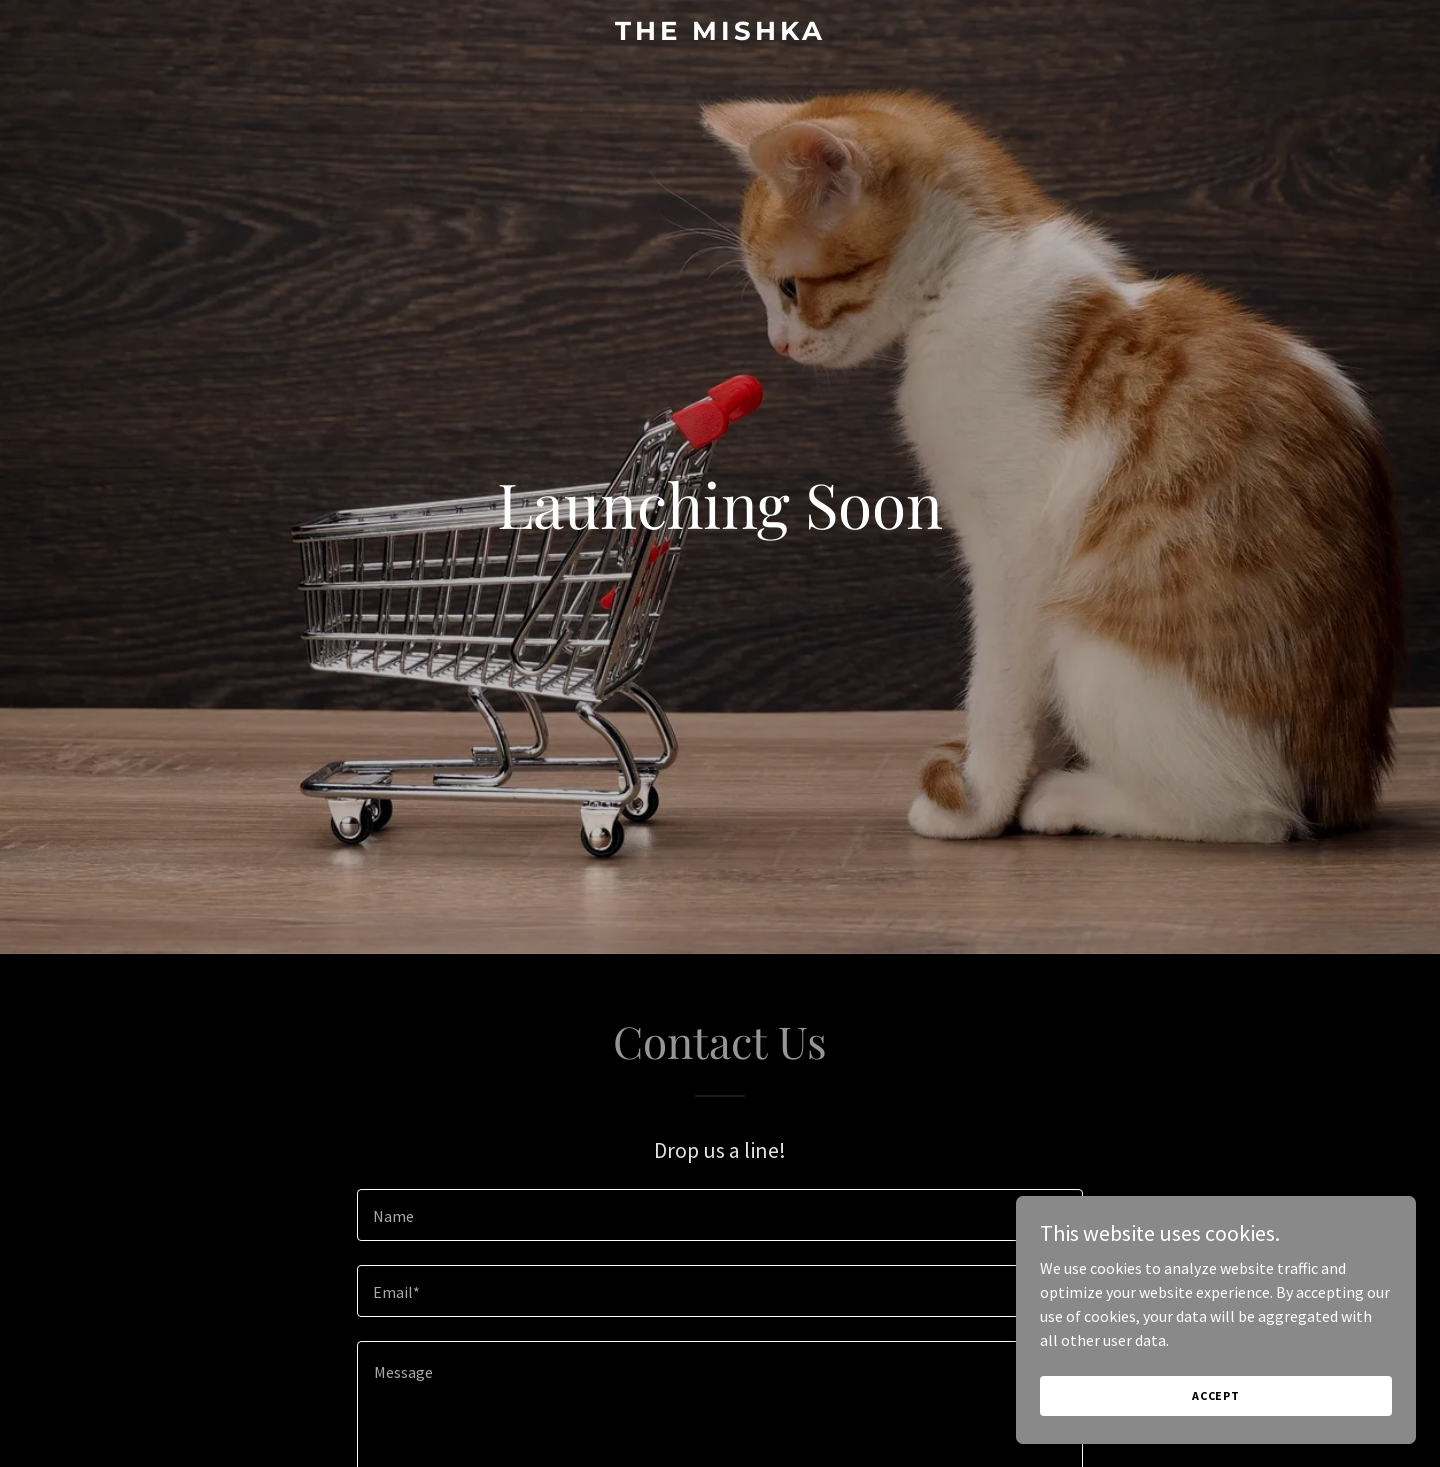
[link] (720, 34)
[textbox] (719, 1215)
